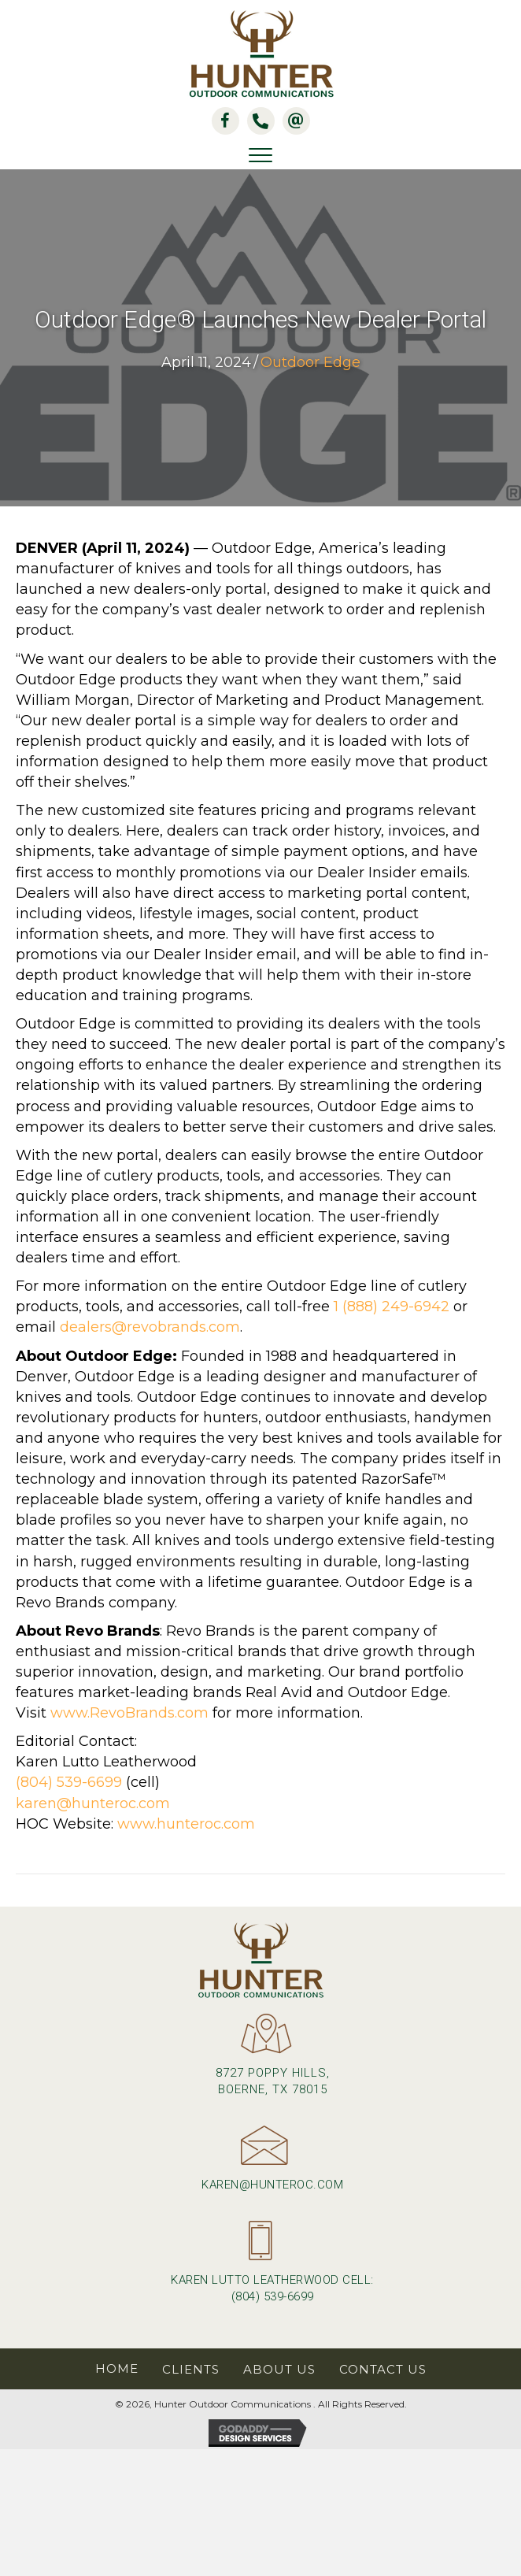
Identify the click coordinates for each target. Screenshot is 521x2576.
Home (117, 2368)
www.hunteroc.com (186, 1824)
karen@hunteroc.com (93, 1803)
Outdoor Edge (310, 362)
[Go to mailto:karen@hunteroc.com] (260, 2165)
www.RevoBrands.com (129, 1713)
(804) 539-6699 (69, 1782)
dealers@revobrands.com (150, 1327)
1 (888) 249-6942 (391, 1306)
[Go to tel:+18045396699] (260, 2269)
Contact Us (383, 2369)
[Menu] (260, 156)
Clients (191, 2369)
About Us (279, 2369)
